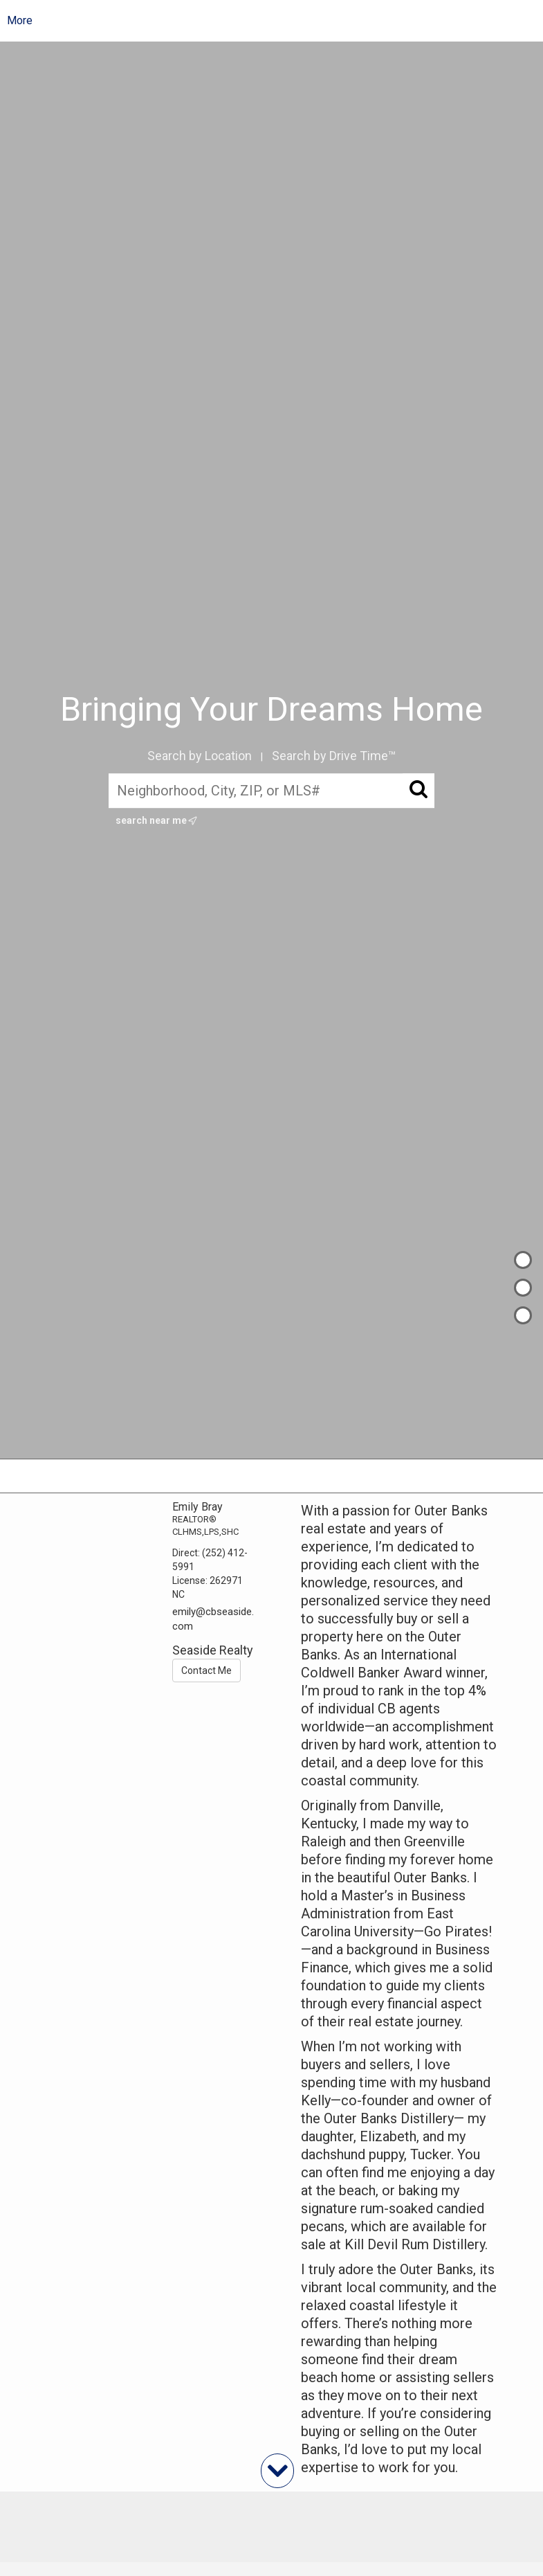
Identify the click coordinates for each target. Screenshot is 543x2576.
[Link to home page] (282, 21)
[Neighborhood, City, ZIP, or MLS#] (271, 790)
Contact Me (206, 1670)
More (20, 20)
